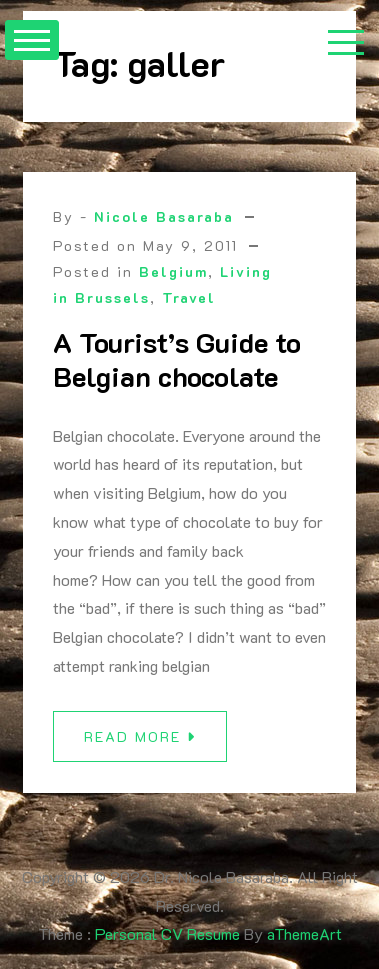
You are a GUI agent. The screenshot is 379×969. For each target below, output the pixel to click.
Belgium (173, 271)
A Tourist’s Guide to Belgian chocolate (177, 359)
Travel (189, 297)
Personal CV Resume (167, 933)
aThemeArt (304, 933)
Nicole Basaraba (164, 216)
